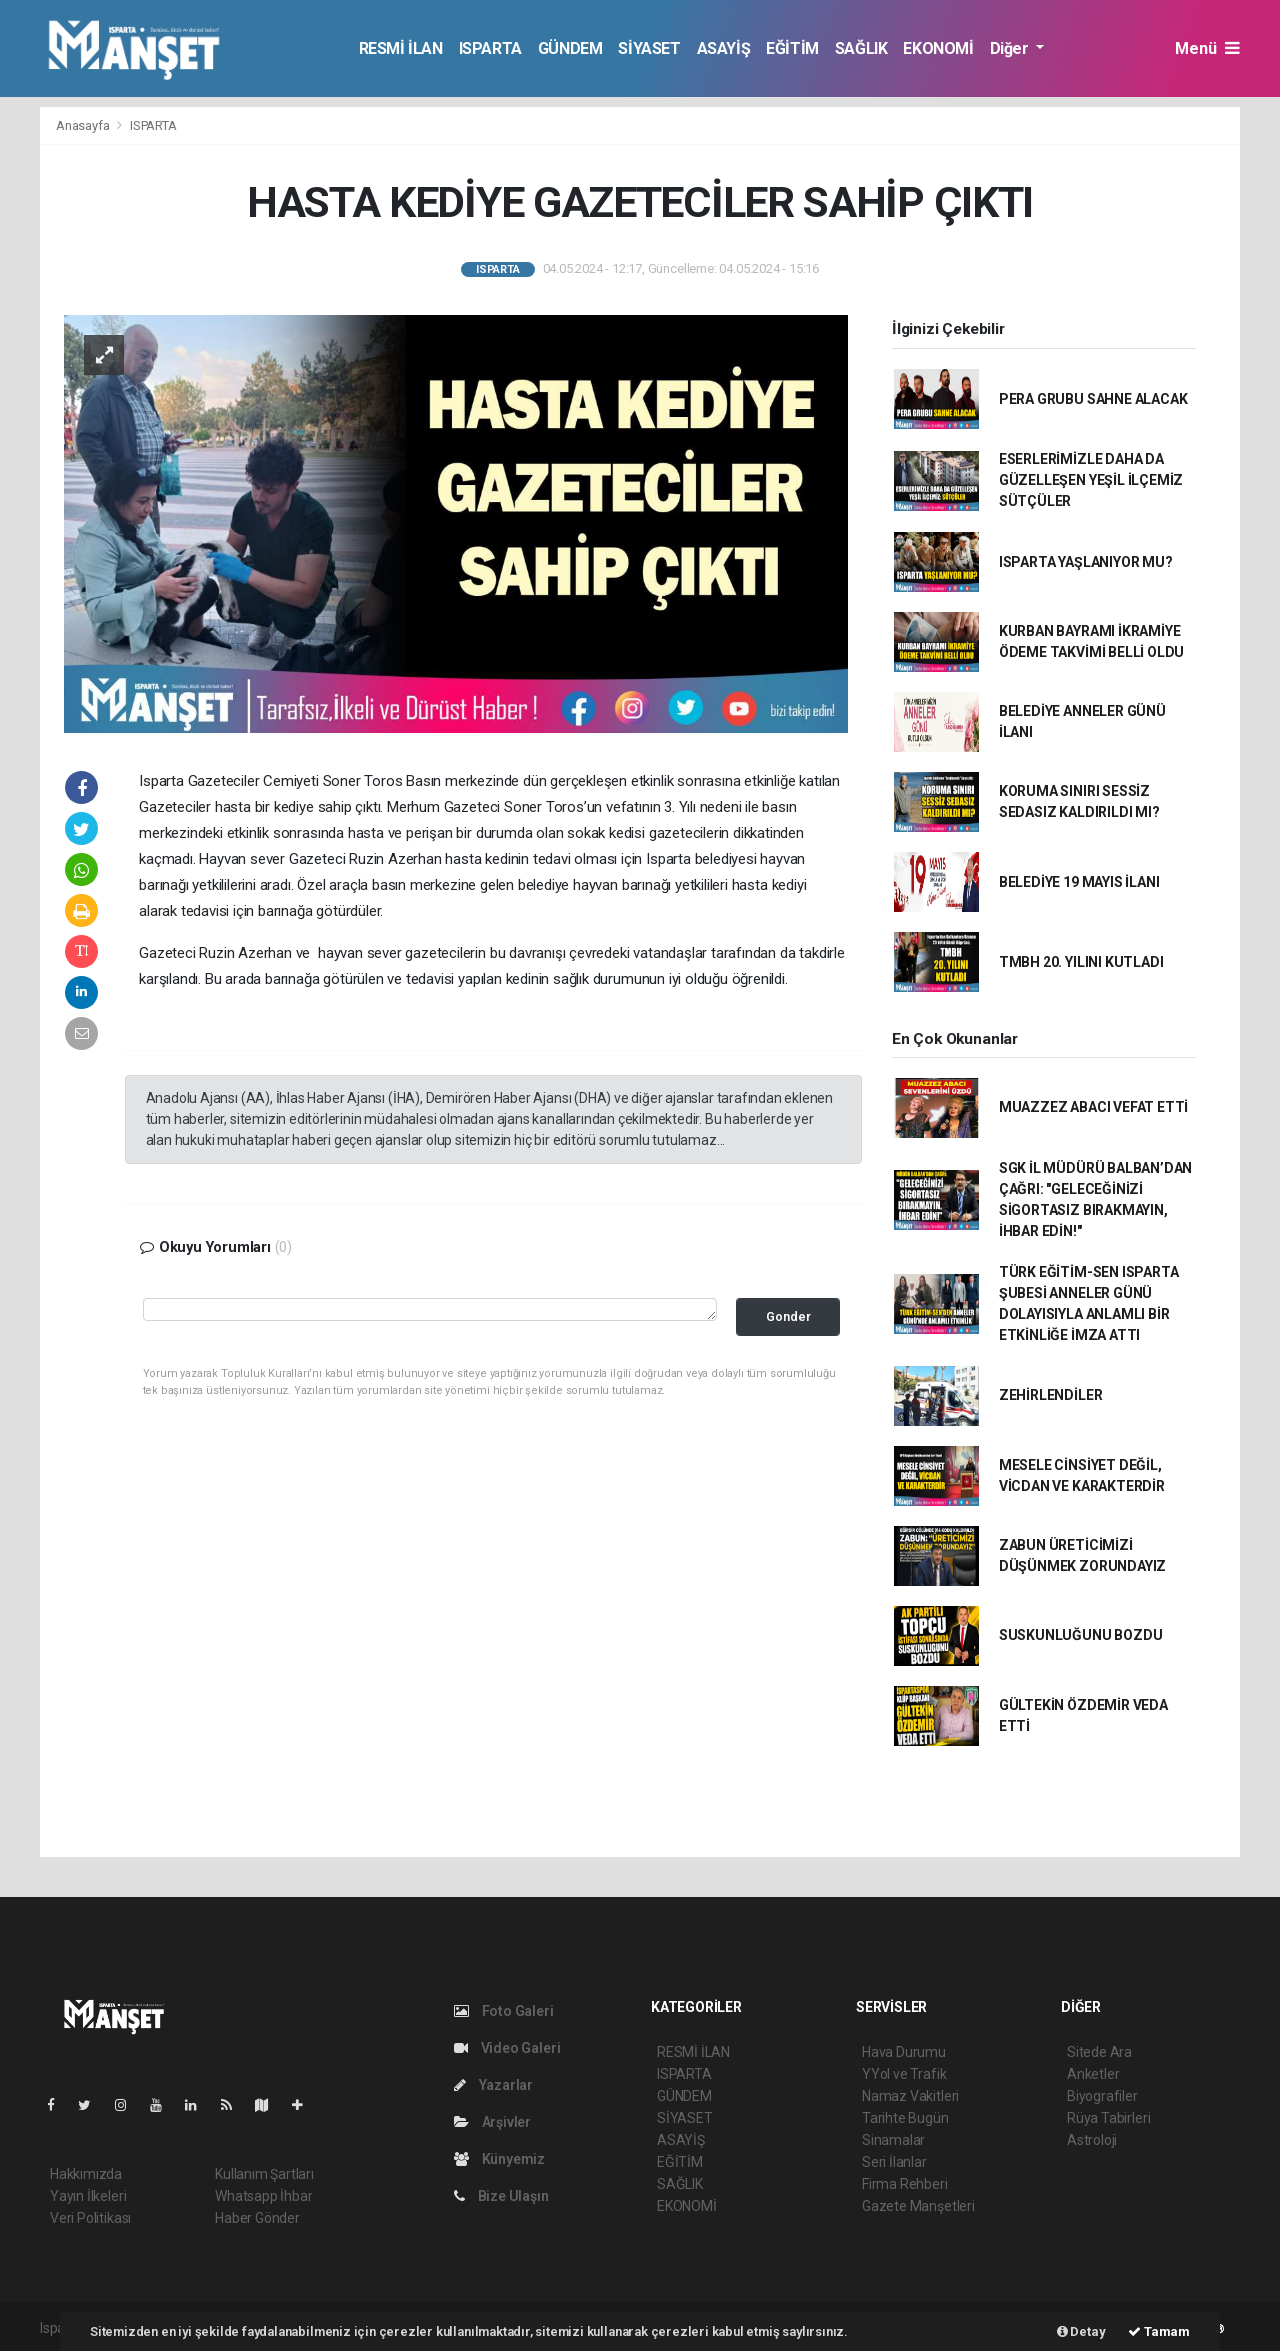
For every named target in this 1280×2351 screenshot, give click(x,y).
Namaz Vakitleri (910, 2096)
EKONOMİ (938, 48)
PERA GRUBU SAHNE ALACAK (1093, 399)
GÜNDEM (570, 48)
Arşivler (492, 2122)
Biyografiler (1102, 2096)
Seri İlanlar (894, 2162)
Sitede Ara (1099, 2052)
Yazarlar (493, 2085)
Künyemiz (499, 2159)
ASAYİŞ (724, 48)
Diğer (1011, 48)
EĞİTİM (792, 48)
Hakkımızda (86, 2174)
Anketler (1093, 2074)
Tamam (1159, 2331)
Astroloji (1092, 2140)
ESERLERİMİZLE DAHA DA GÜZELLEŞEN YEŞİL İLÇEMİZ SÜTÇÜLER (1091, 480)
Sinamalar (893, 2140)
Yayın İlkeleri (88, 2196)
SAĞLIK (861, 48)
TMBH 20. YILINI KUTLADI (1081, 962)
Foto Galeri (504, 2011)
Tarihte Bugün (905, 2118)
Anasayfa (84, 125)
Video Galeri (507, 2048)
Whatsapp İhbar (263, 2196)
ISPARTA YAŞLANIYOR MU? (1086, 562)
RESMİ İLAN (401, 48)
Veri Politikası (90, 2218)
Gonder (788, 1316)
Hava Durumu (904, 2052)
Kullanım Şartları (264, 2174)
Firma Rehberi (905, 2184)
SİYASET (649, 48)
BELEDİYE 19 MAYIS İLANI (1079, 882)
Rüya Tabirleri (1108, 2118)
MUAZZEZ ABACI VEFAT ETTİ (1093, 1107)
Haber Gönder (257, 2218)
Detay (1081, 2331)
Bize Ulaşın (501, 2196)
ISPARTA (490, 48)
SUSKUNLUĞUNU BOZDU (1081, 1635)
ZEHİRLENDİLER (1051, 1395)
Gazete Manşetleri (918, 2206)
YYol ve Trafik (904, 2074)
